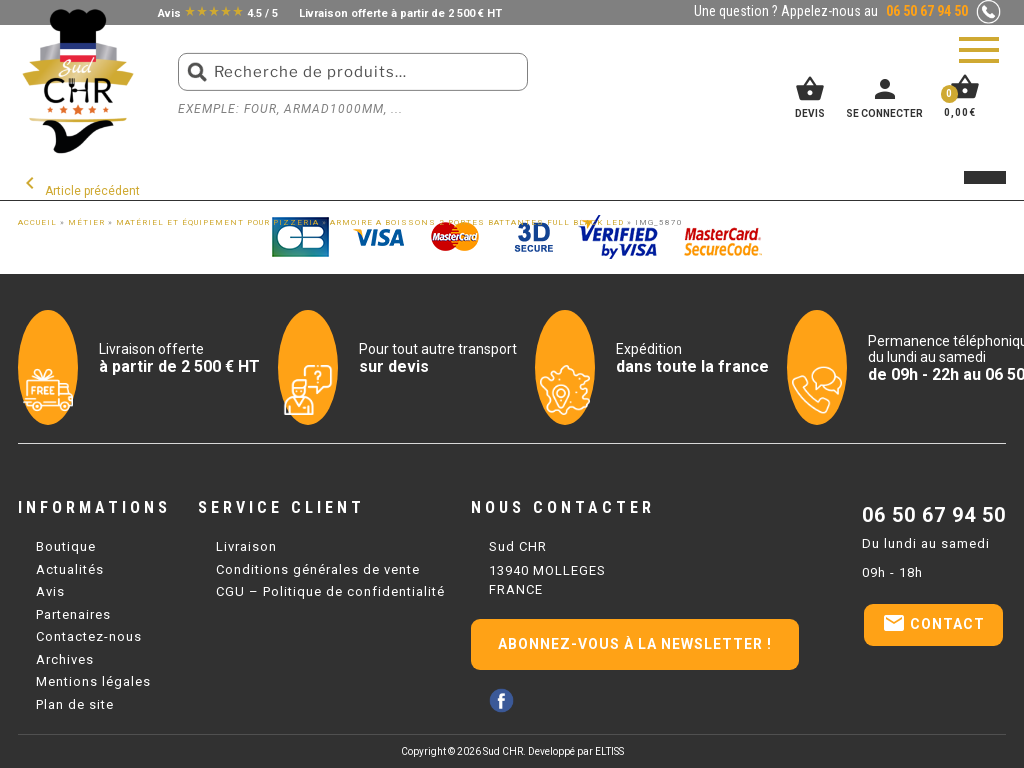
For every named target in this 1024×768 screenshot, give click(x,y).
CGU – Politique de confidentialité (330, 591)
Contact (933, 623)
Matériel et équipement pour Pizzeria (217, 222)
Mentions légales (93, 681)
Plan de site (75, 704)
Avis (50, 591)
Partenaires (73, 614)
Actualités (70, 569)
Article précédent (79, 191)
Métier (86, 222)
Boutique (66, 546)
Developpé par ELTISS (576, 751)
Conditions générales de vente (318, 569)
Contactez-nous (89, 636)
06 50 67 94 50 (934, 515)
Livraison (246, 546)
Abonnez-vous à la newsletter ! (635, 644)
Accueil (37, 222)
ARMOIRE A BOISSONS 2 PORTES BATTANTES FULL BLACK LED (477, 222)
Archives (65, 659)
